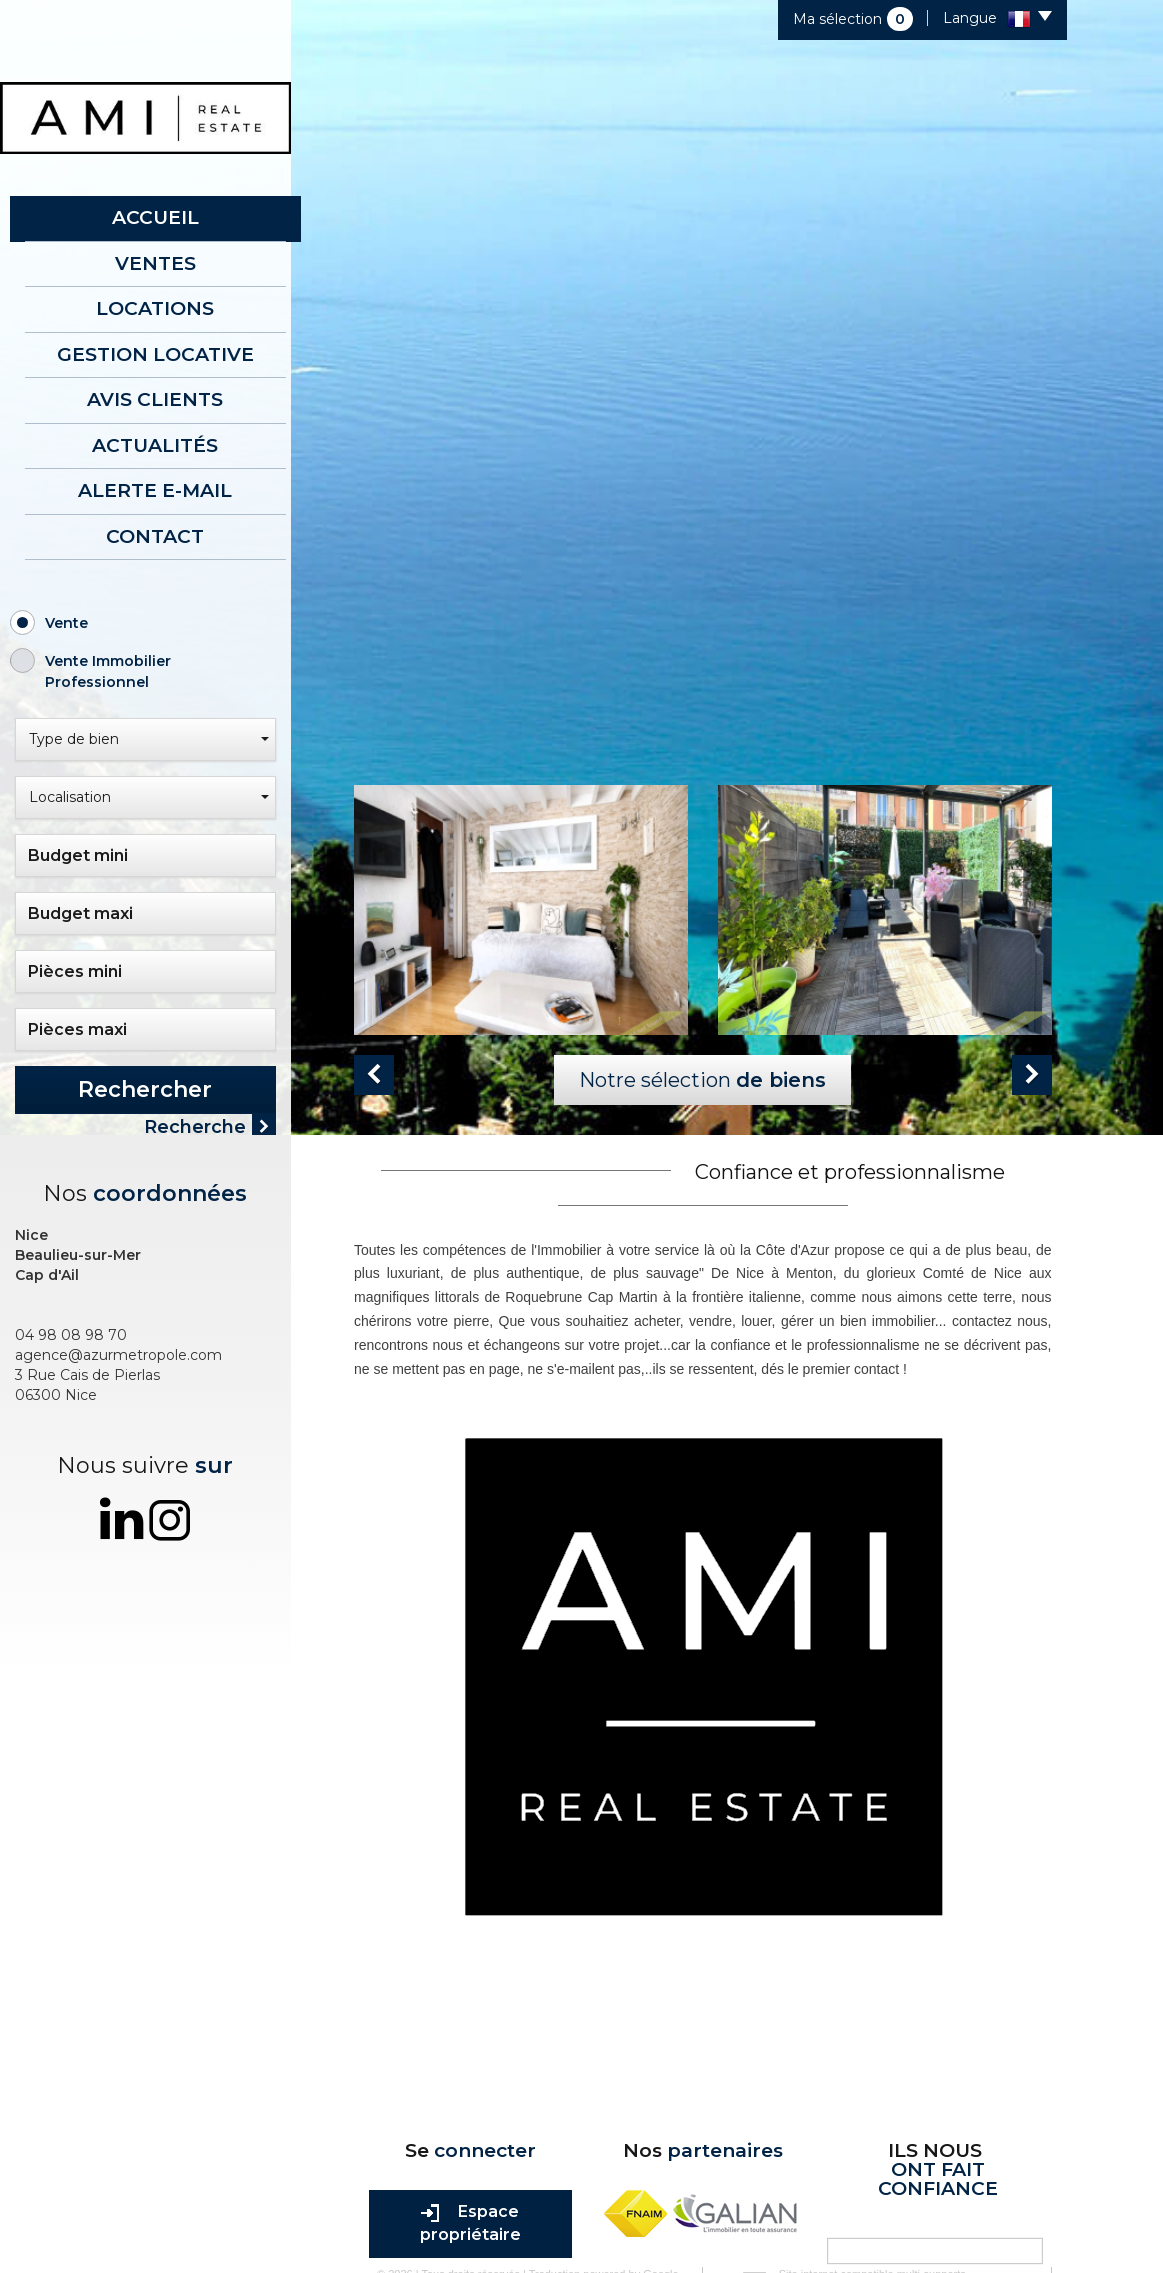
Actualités (155, 445)
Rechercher (145, 1089)
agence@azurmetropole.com (118, 1347)
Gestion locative (155, 354)
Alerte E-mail (155, 490)
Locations (155, 308)
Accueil (155, 217)
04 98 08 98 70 (71, 1327)
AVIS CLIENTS (155, 399)
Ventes (155, 263)
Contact (155, 536)
